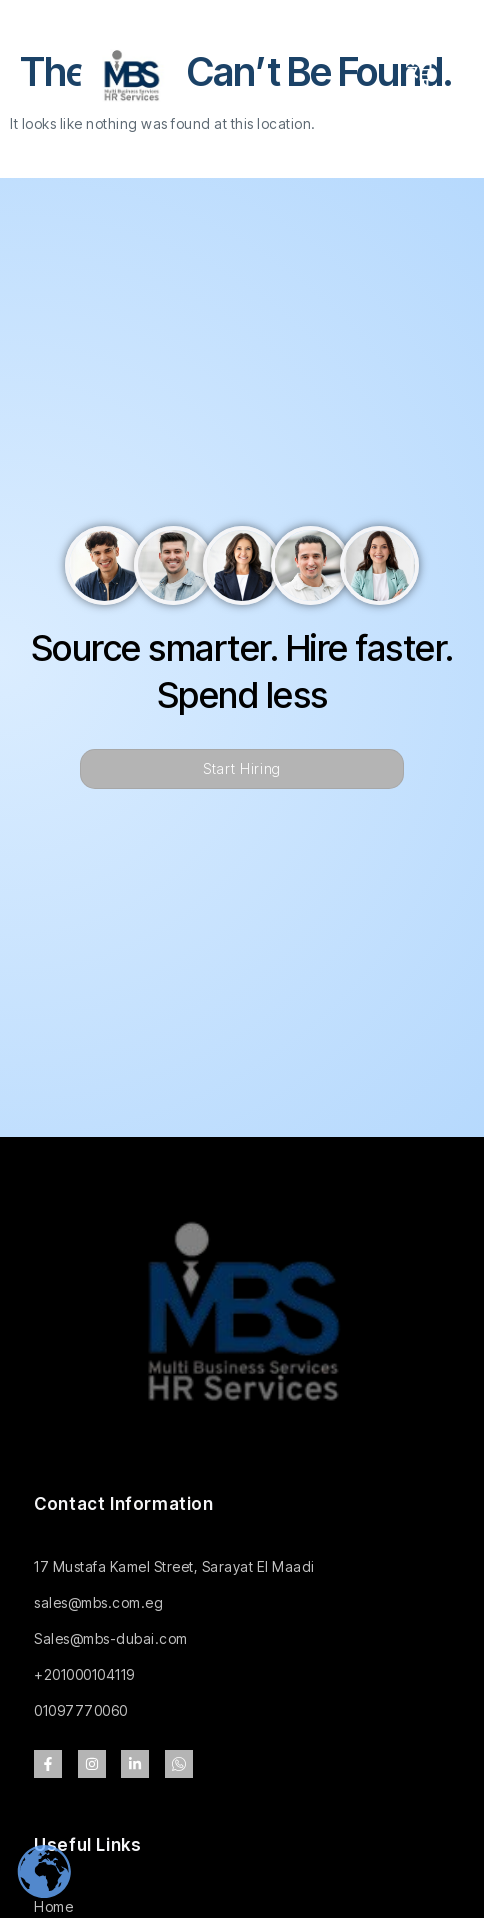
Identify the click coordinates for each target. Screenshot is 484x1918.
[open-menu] (420, 77)
